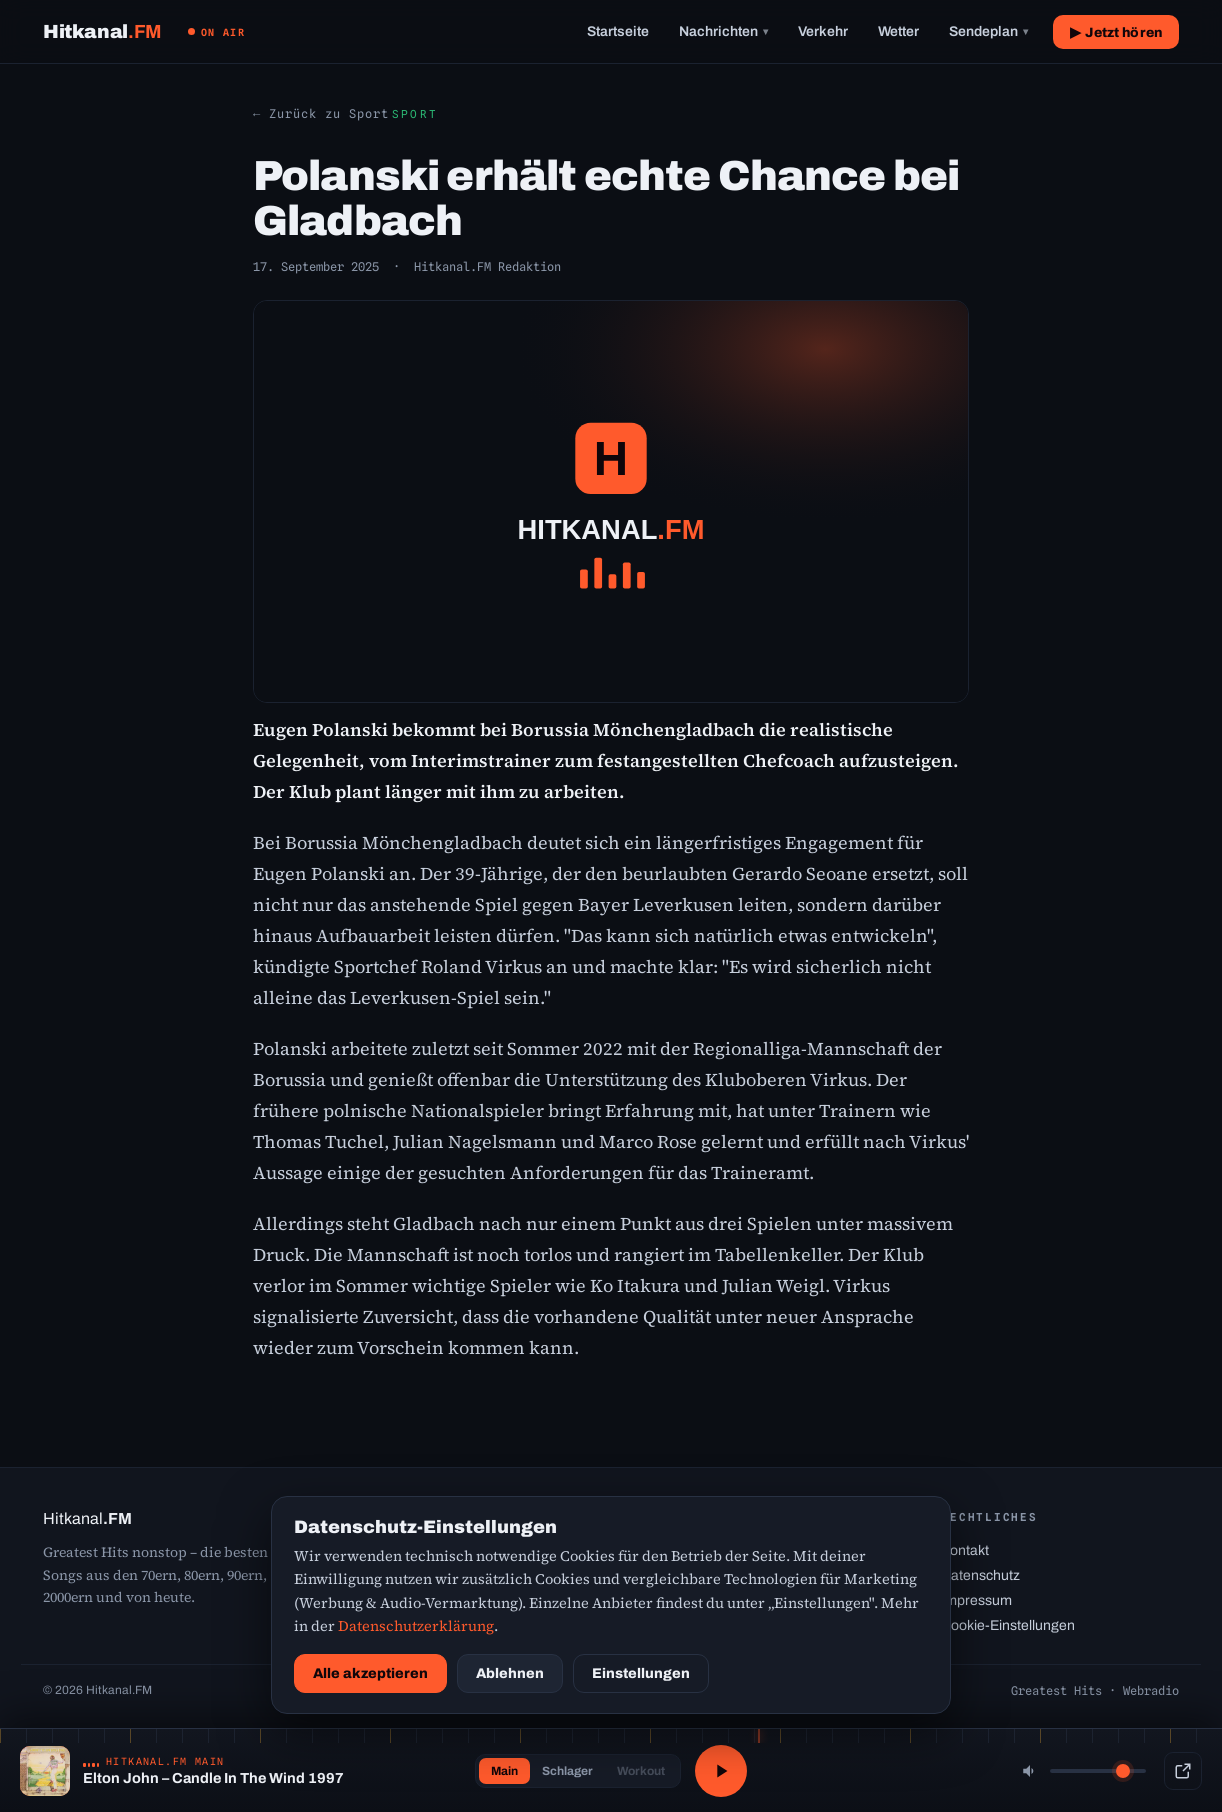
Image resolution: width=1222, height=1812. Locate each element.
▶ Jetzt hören (1116, 32)
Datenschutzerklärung (416, 1626)
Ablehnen (510, 1673)
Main (504, 1771)
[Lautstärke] (1098, 1771)
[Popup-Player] (1183, 1771)
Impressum (976, 1600)
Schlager (567, 1771)
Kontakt (965, 1550)
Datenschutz (980, 1575)
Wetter (898, 31)
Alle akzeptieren (370, 1673)
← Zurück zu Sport (321, 113)
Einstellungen (641, 1673)
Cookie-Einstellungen (1008, 1625)
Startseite (618, 31)
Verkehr (823, 31)
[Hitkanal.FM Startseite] (102, 31)
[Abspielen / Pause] (721, 1771)
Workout (641, 1771)
